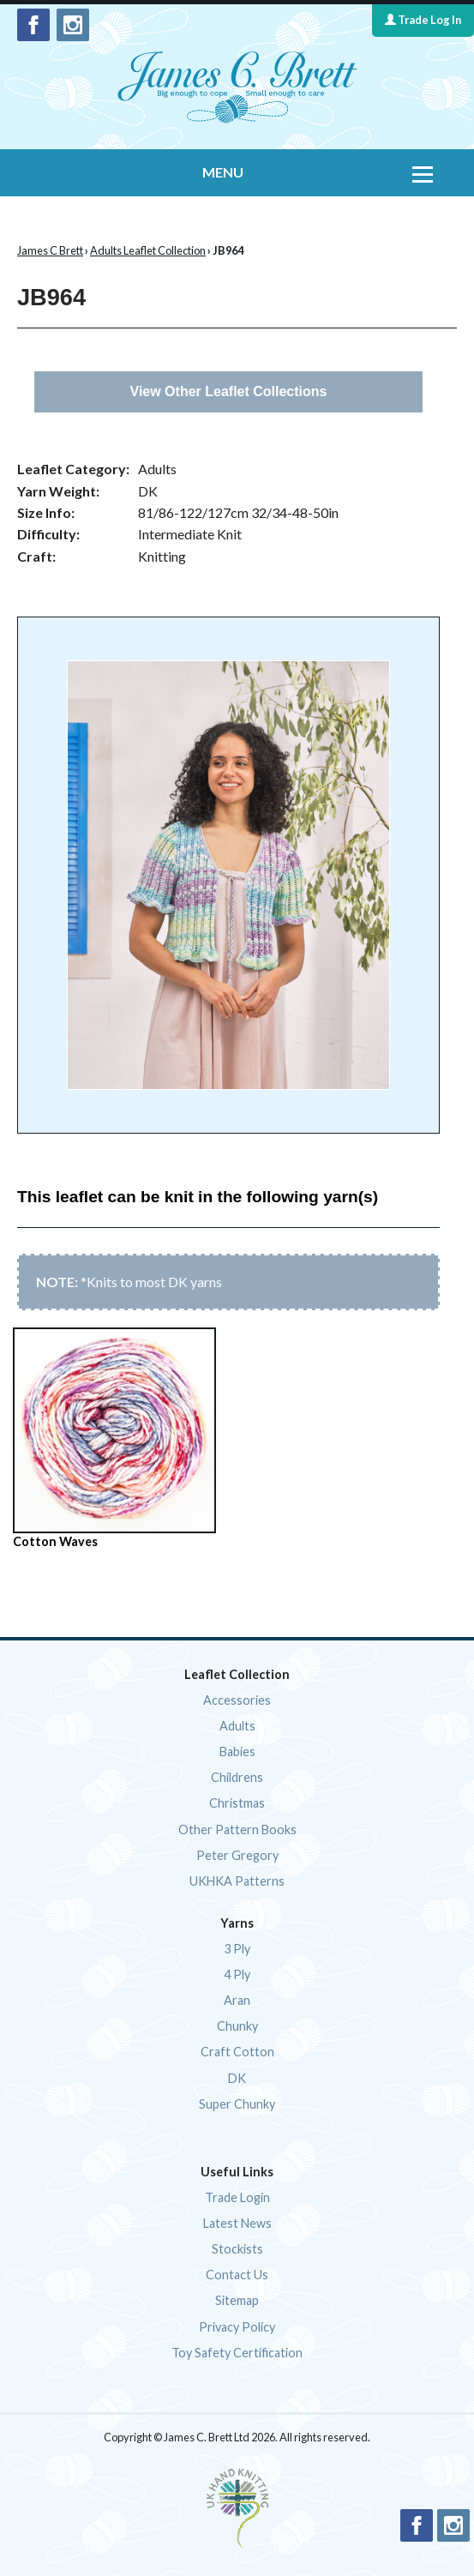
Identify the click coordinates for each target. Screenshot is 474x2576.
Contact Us (237, 2274)
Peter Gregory (237, 1855)
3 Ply (237, 1948)
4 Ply (237, 1974)
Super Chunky (237, 2104)
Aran (237, 2000)
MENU (222, 172)
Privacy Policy (237, 2327)
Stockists (237, 2249)
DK (237, 2078)
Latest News (237, 2223)
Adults (237, 1725)
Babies (237, 1751)
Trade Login (237, 2197)
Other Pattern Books (237, 1829)
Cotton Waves (114, 1438)
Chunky (237, 2026)
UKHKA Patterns (237, 1881)
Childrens (237, 1777)
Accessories (237, 1700)
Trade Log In (423, 20)
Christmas (237, 1803)
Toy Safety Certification (237, 2352)
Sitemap (237, 2300)
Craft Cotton (237, 2051)
